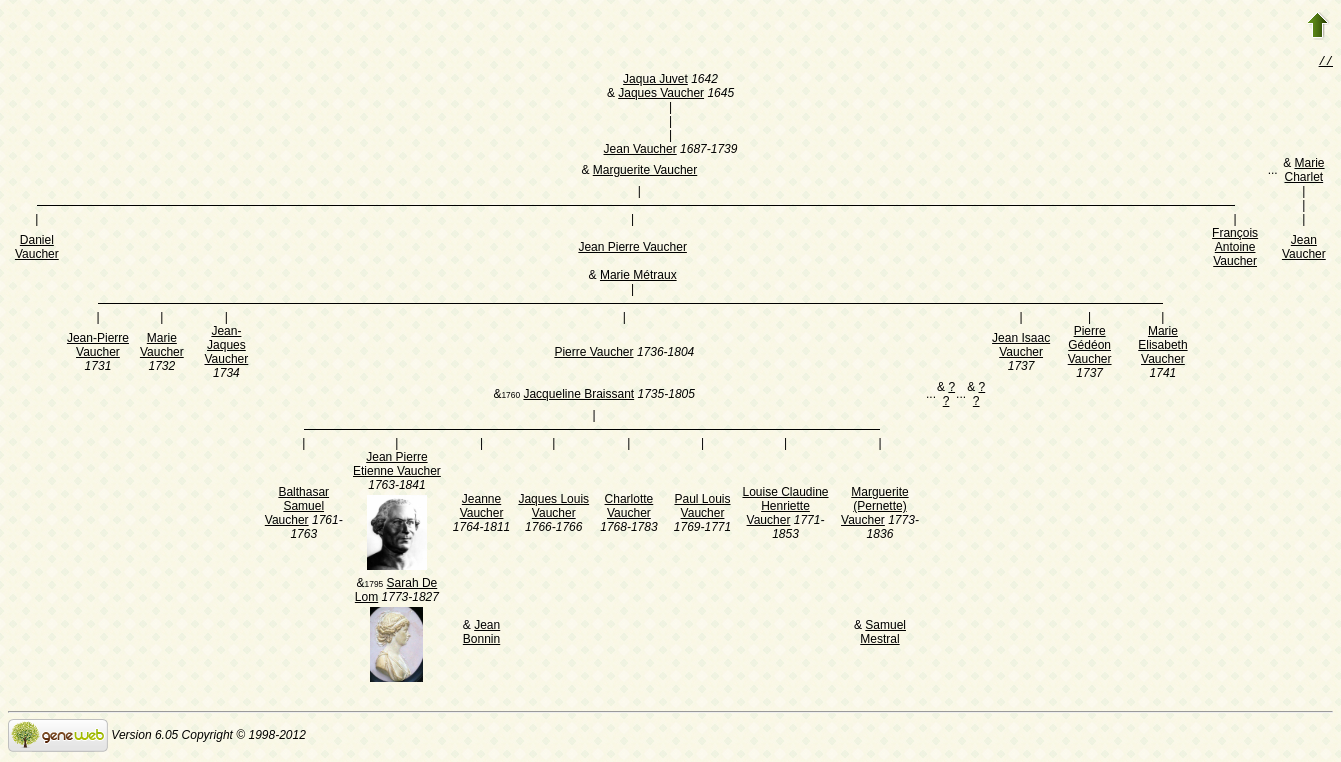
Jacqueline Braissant (578, 396)
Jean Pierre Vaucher (632, 249)
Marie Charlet (1304, 172)
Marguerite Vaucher (645, 172)
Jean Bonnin (481, 634)
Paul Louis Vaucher (702, 508)
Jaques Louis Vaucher (553, 508)
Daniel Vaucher (37, 249)
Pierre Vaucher (593, 354)
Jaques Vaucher (661, 95)
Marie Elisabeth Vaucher (1162, 347)
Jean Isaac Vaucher (1021, 347)
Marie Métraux (638, 277)
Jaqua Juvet (655, 81)
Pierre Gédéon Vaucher (1090, 347)
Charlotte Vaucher (629, 508)
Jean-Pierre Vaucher (98, 347)
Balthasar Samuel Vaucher (297, 508)
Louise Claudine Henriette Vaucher (785, 508)
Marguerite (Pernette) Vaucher (875, 508)
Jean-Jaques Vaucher (226, 347)
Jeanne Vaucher (482, 508)
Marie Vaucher (162, 347)
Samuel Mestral (883, 634)
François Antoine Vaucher (1235, 249)
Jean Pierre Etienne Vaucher (397, 466)
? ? (949, 396)
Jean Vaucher (640, 151)
